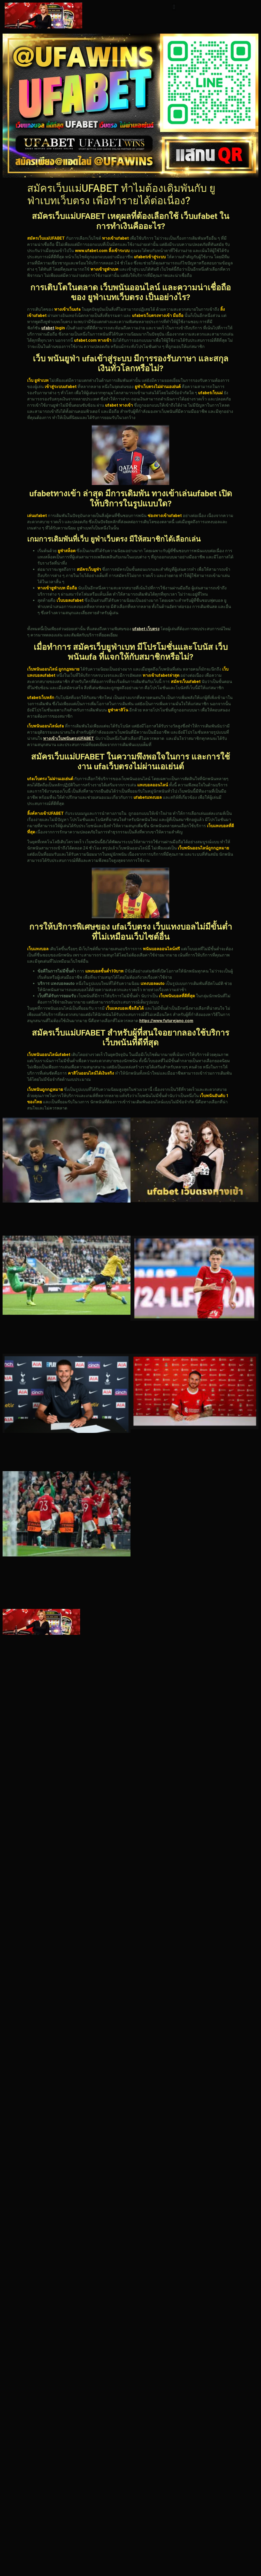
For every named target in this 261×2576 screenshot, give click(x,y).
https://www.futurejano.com (166, 1020)
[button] (174, 7)
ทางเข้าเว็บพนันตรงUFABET (68, 738)
